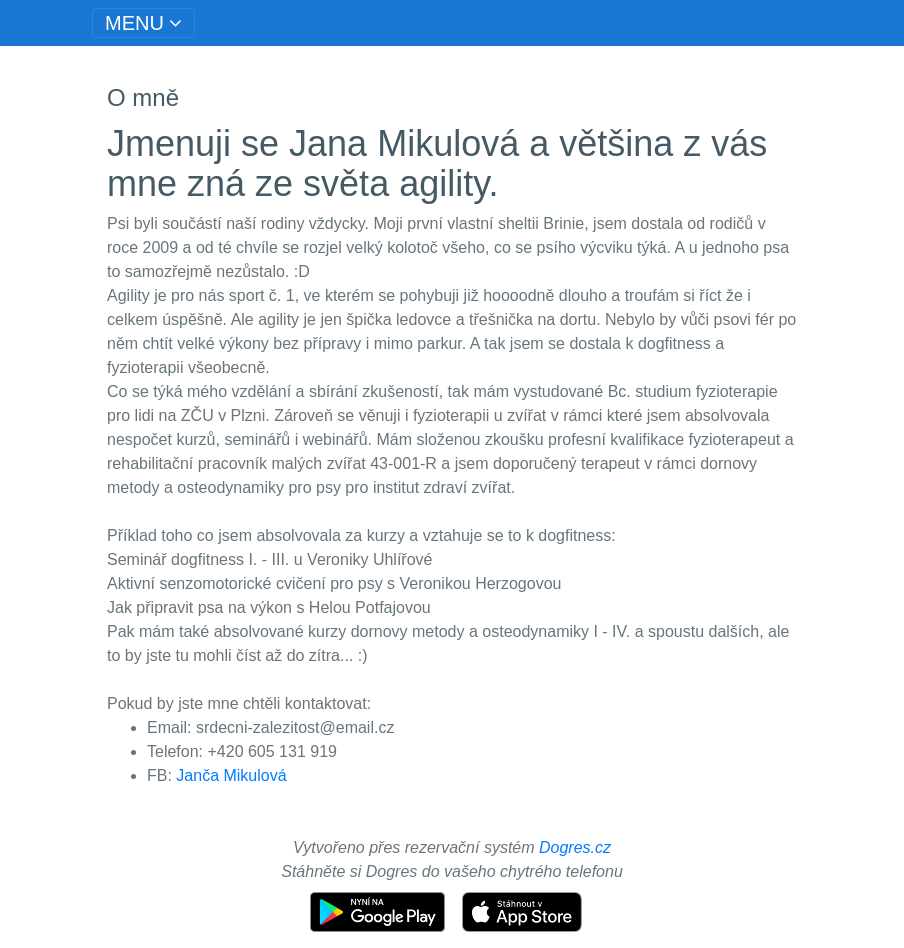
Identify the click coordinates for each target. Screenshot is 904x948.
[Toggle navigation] (143, 23)
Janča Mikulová (231, 775)
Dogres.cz (575, 847)
